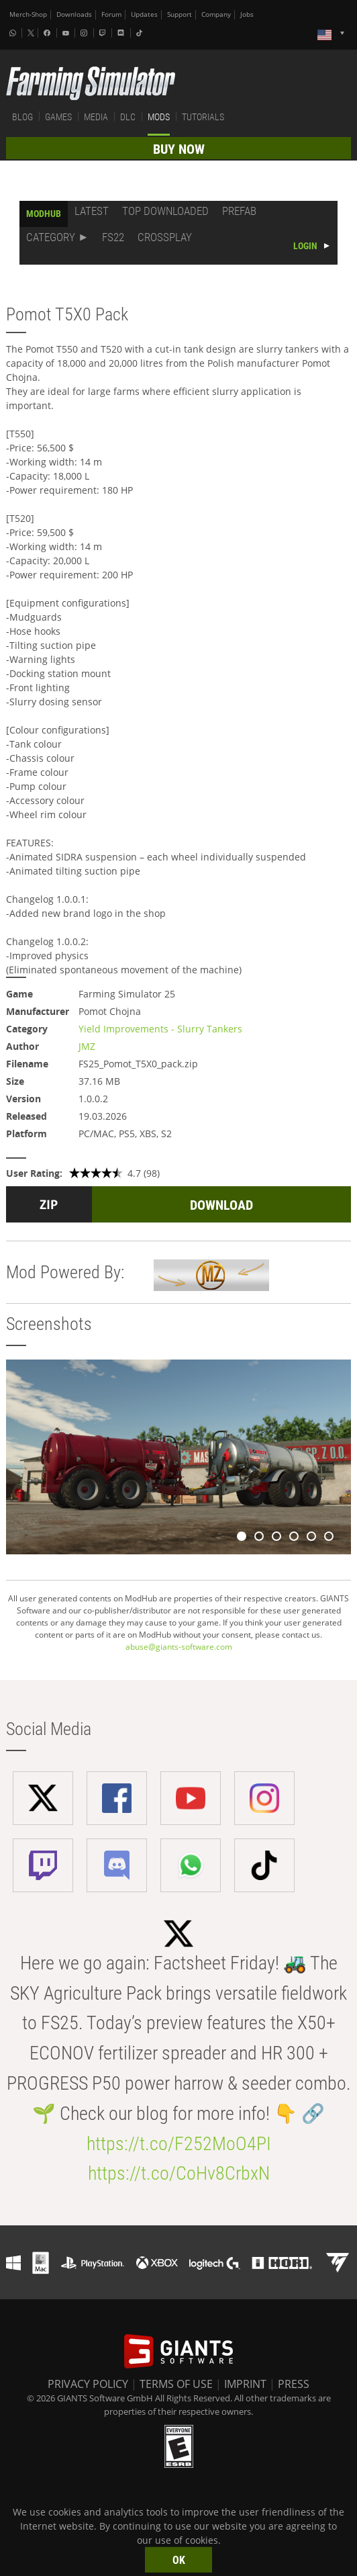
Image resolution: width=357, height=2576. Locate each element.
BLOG (22, 117)
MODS (159, 117)
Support (179, 14)
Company (216, 14)
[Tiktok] (141, 33)
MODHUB (43, 213)
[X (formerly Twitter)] (31, 33)
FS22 (113, 237)
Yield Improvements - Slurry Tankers (160, 1028)
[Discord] (122, 33)
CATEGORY (50, 237)
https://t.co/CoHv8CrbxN (179, 2173)
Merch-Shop (28, 14)
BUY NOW (179, 149)
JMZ (87, 1046)
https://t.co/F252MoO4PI (179, 2144)
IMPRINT (245, 2384)
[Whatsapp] (14, 33)
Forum (111, 14)
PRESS (293, 2384)
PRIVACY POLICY (88, 2384)
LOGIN (305, 245)
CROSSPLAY (165, 237)
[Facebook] (48, 33)
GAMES (58, 117)
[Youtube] (67, 33)
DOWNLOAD (221, 1205)
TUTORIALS (203, 117)
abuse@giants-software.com (178, 1646)
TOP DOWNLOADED (165, 211)
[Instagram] (85, 33)
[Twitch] (104, 33)
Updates (144, 14)
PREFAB (239, 211)
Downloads (74, 14)
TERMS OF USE (176, 2384)
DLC (128, 117)
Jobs (247, 14)
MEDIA (96, 117)
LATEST (91, 211)
